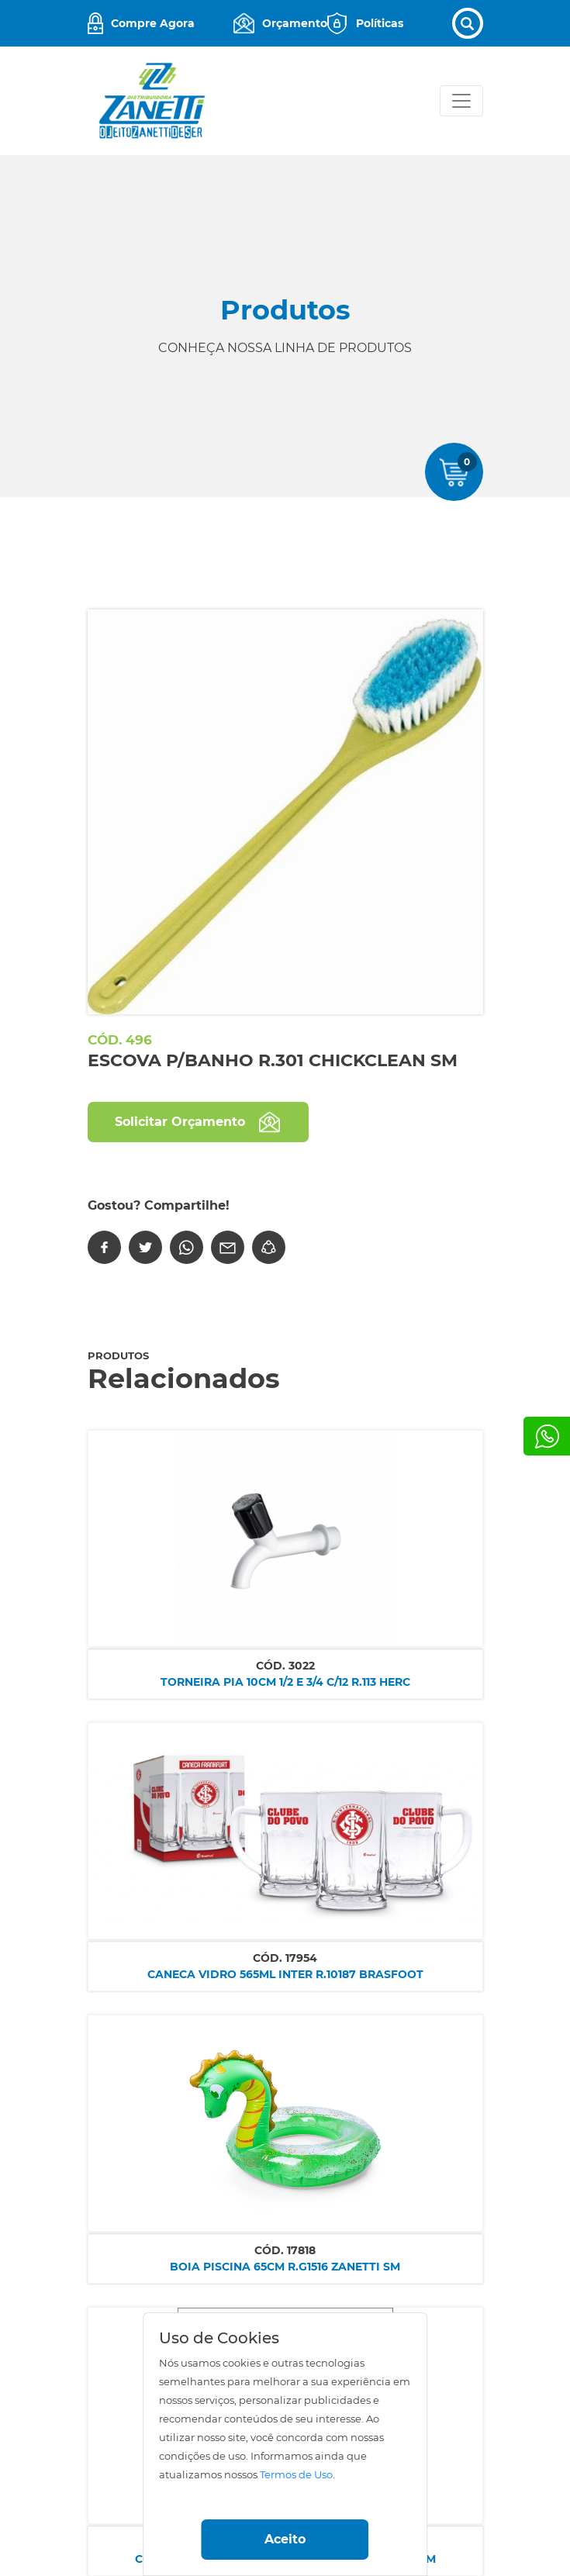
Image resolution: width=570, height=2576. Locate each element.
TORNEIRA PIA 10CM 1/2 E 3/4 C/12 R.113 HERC (285, 1682)
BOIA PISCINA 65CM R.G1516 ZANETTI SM (285, 2267)
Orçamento (294, 23)
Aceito (285, 2539)
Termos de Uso (296, 2475)
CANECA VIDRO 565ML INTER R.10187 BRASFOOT (285, 1974)
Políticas (379, 23)
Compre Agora (153, 23)
